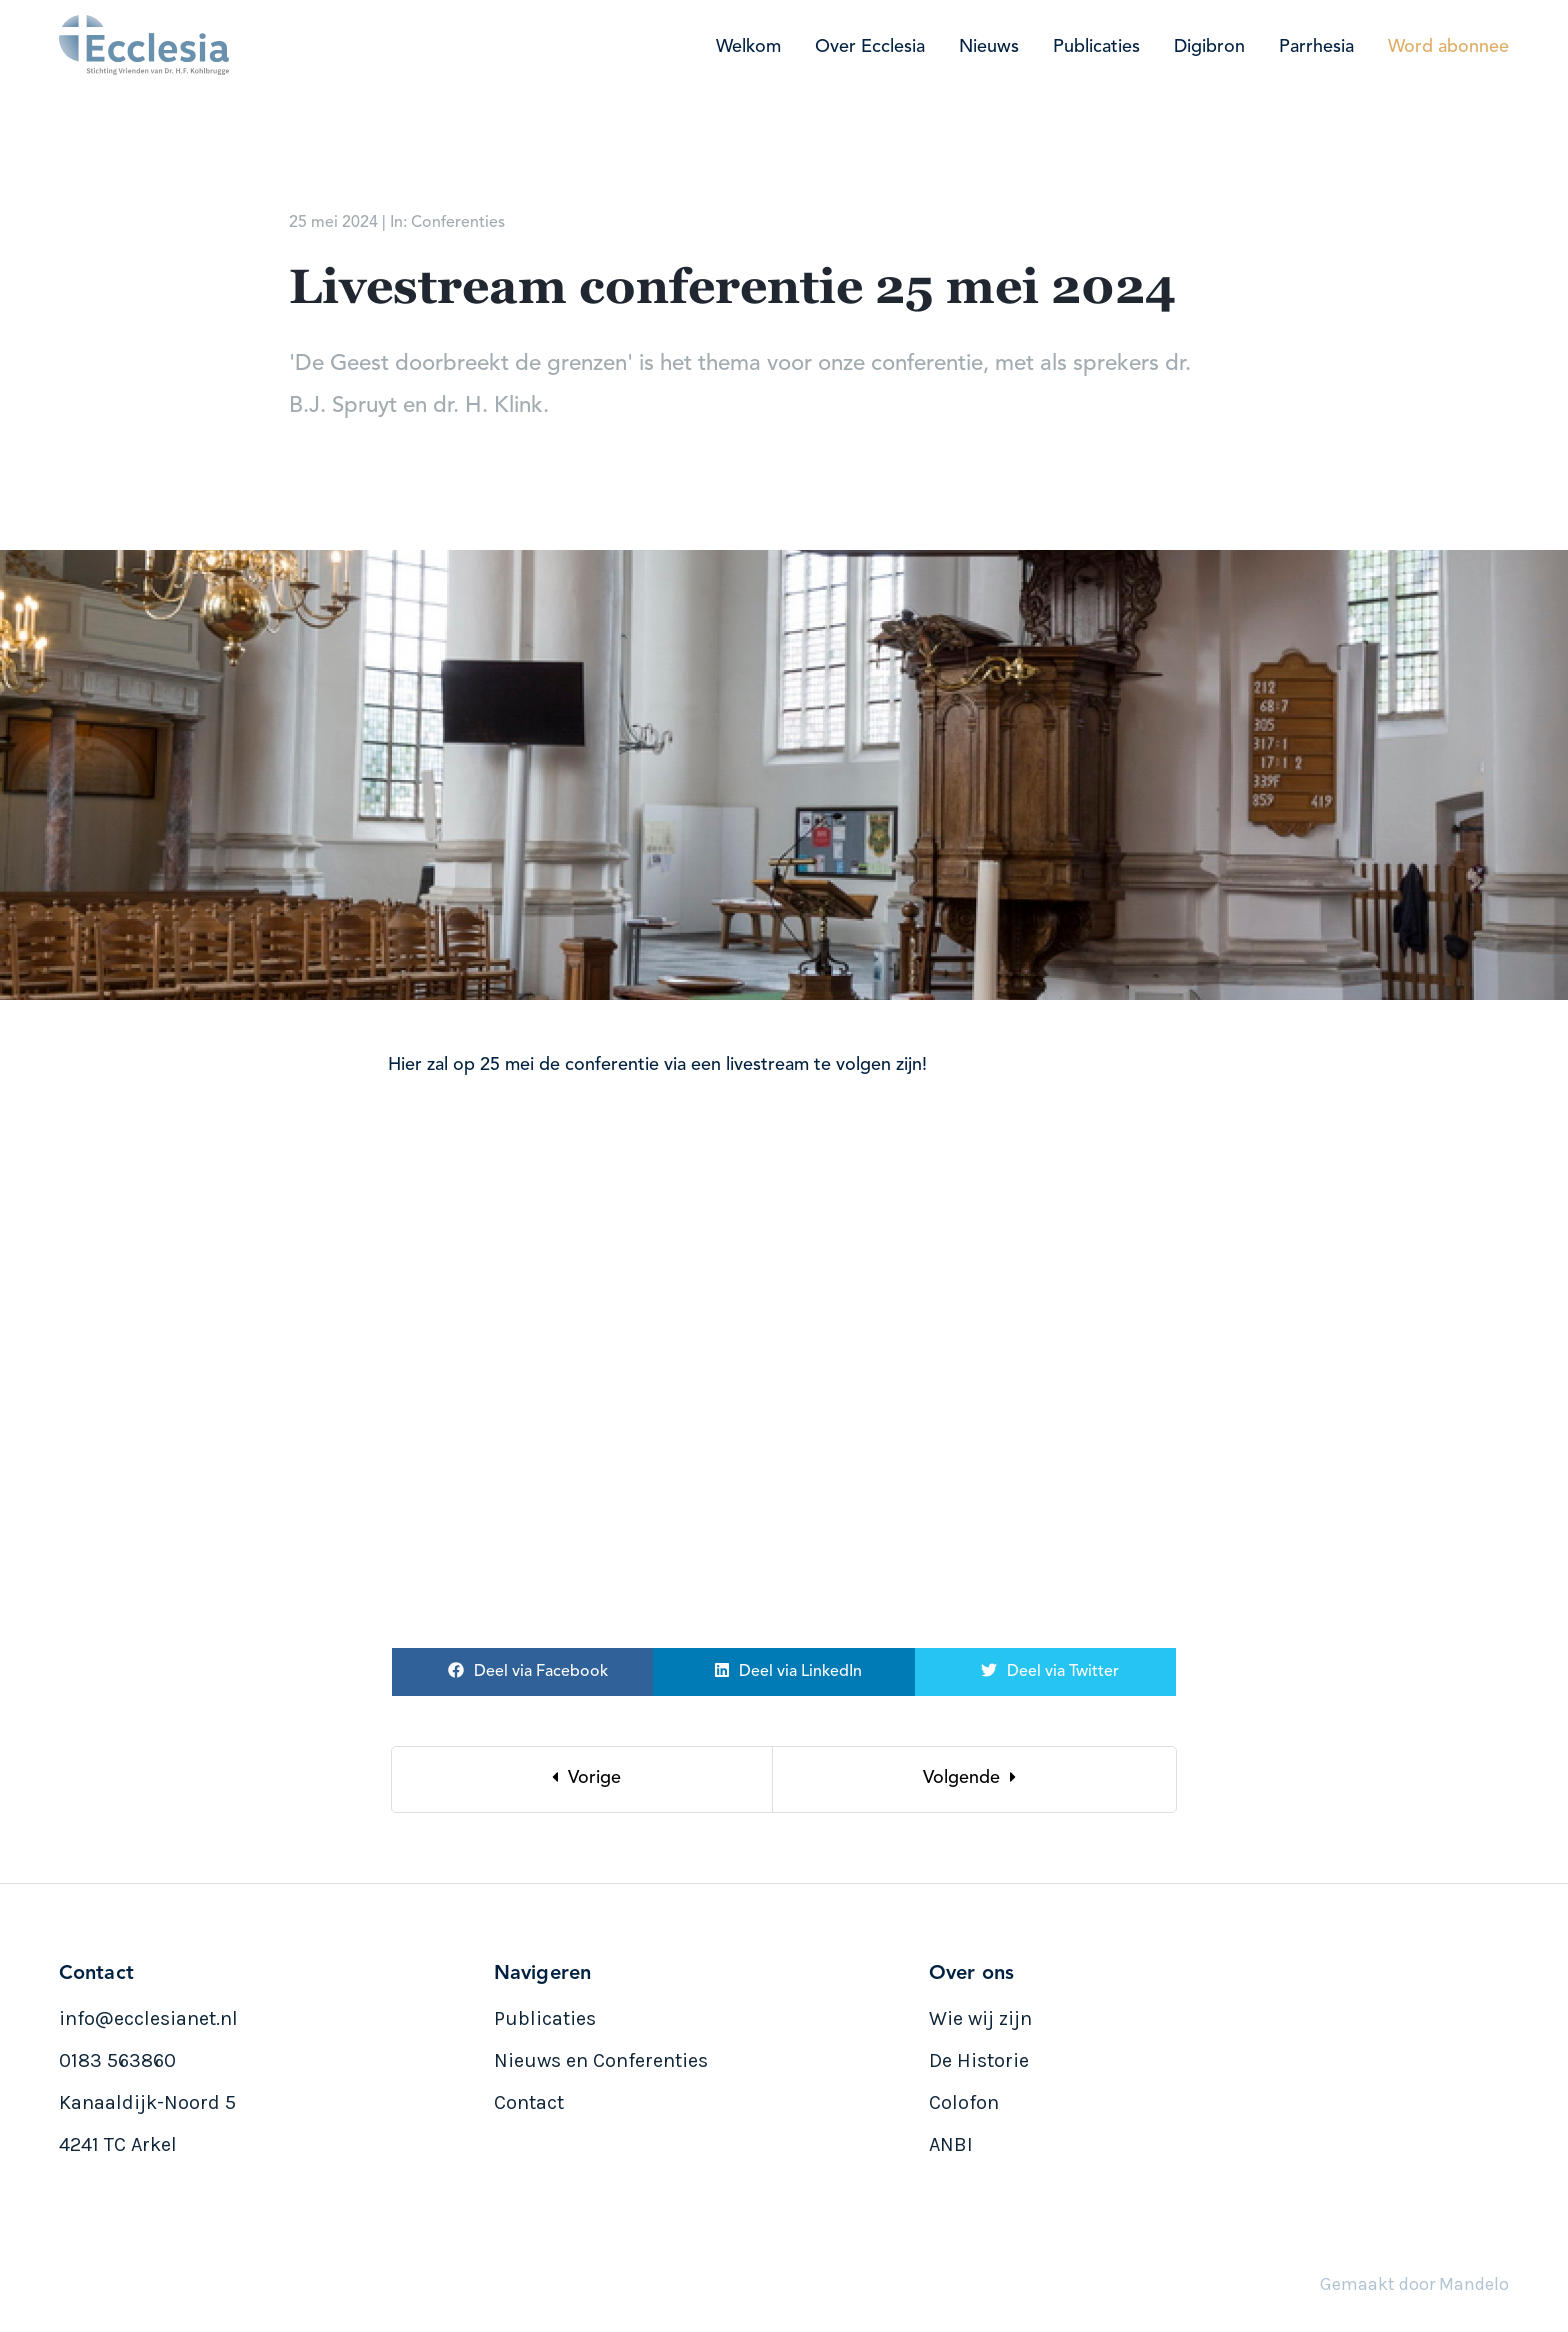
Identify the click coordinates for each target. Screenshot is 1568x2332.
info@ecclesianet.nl (148, 2018)
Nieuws (989, 47)
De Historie (979, 2060)
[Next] (975, 1779)
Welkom (748, 47)
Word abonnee (1448, 47)
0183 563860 (117, 2060)
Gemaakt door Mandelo (1414, 2284)
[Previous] (582, 1779)
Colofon (964, 2102)
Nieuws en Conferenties (601, 2060)
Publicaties (1096, 47)
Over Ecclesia (870, 47)
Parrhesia (1316, 47)
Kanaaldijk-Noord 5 (147, 2102)
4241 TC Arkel (118, 2144)
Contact (529, 2102)
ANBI (951, 2144)
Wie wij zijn (980, 2018)
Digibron (1209, 47)
